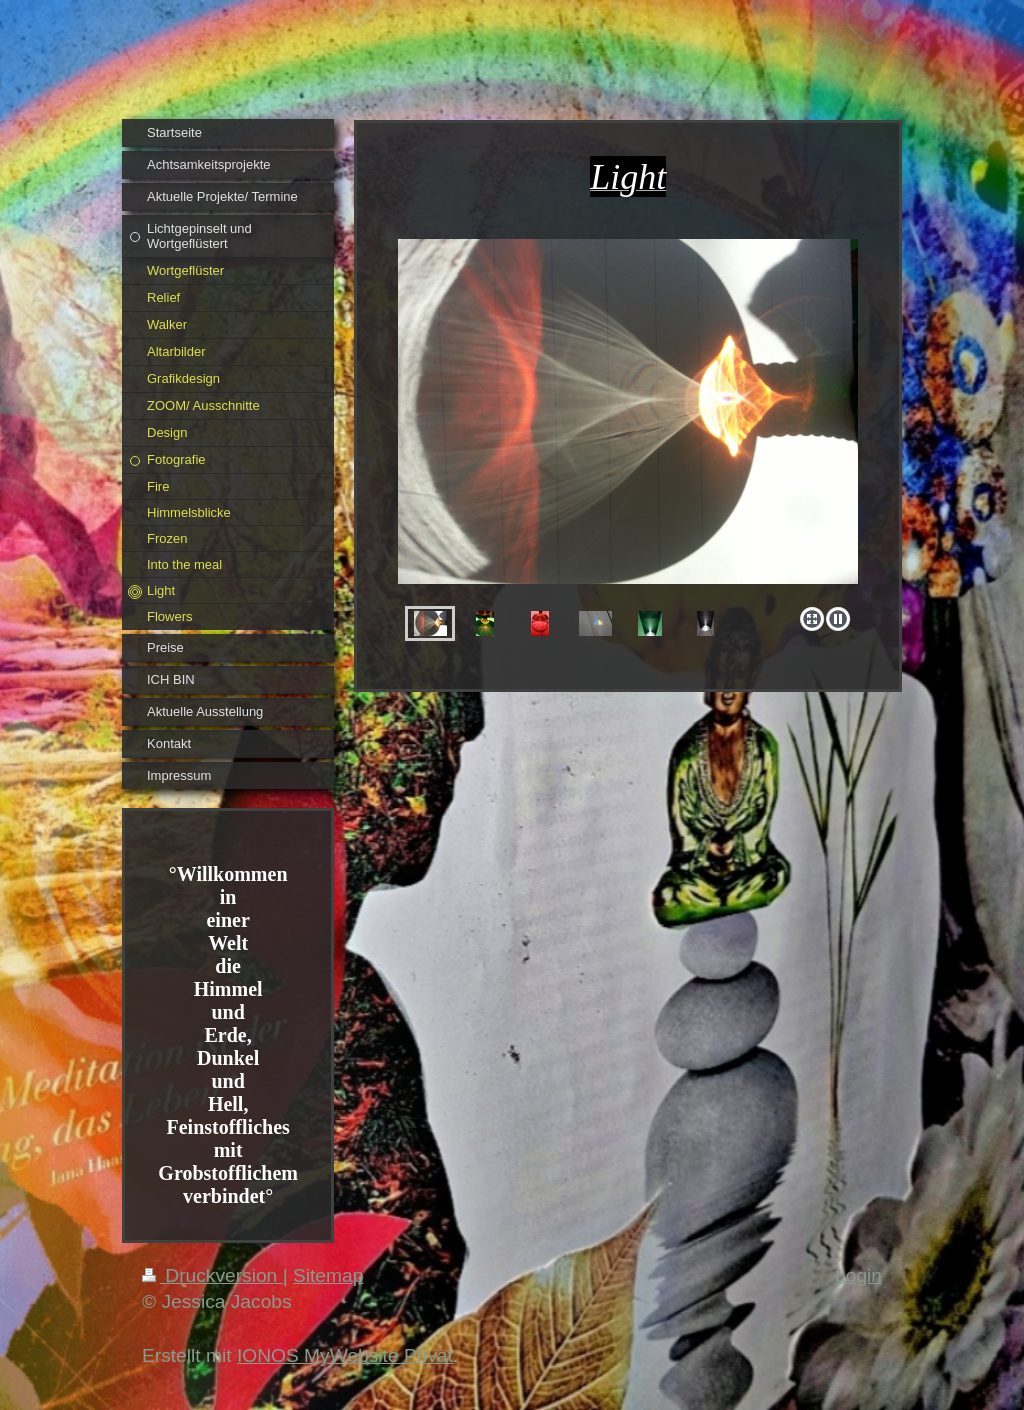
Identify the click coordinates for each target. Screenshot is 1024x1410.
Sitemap (328, 1275)
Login (858, 1275)
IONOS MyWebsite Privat (345, 1355)
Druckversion (212, 1275)
